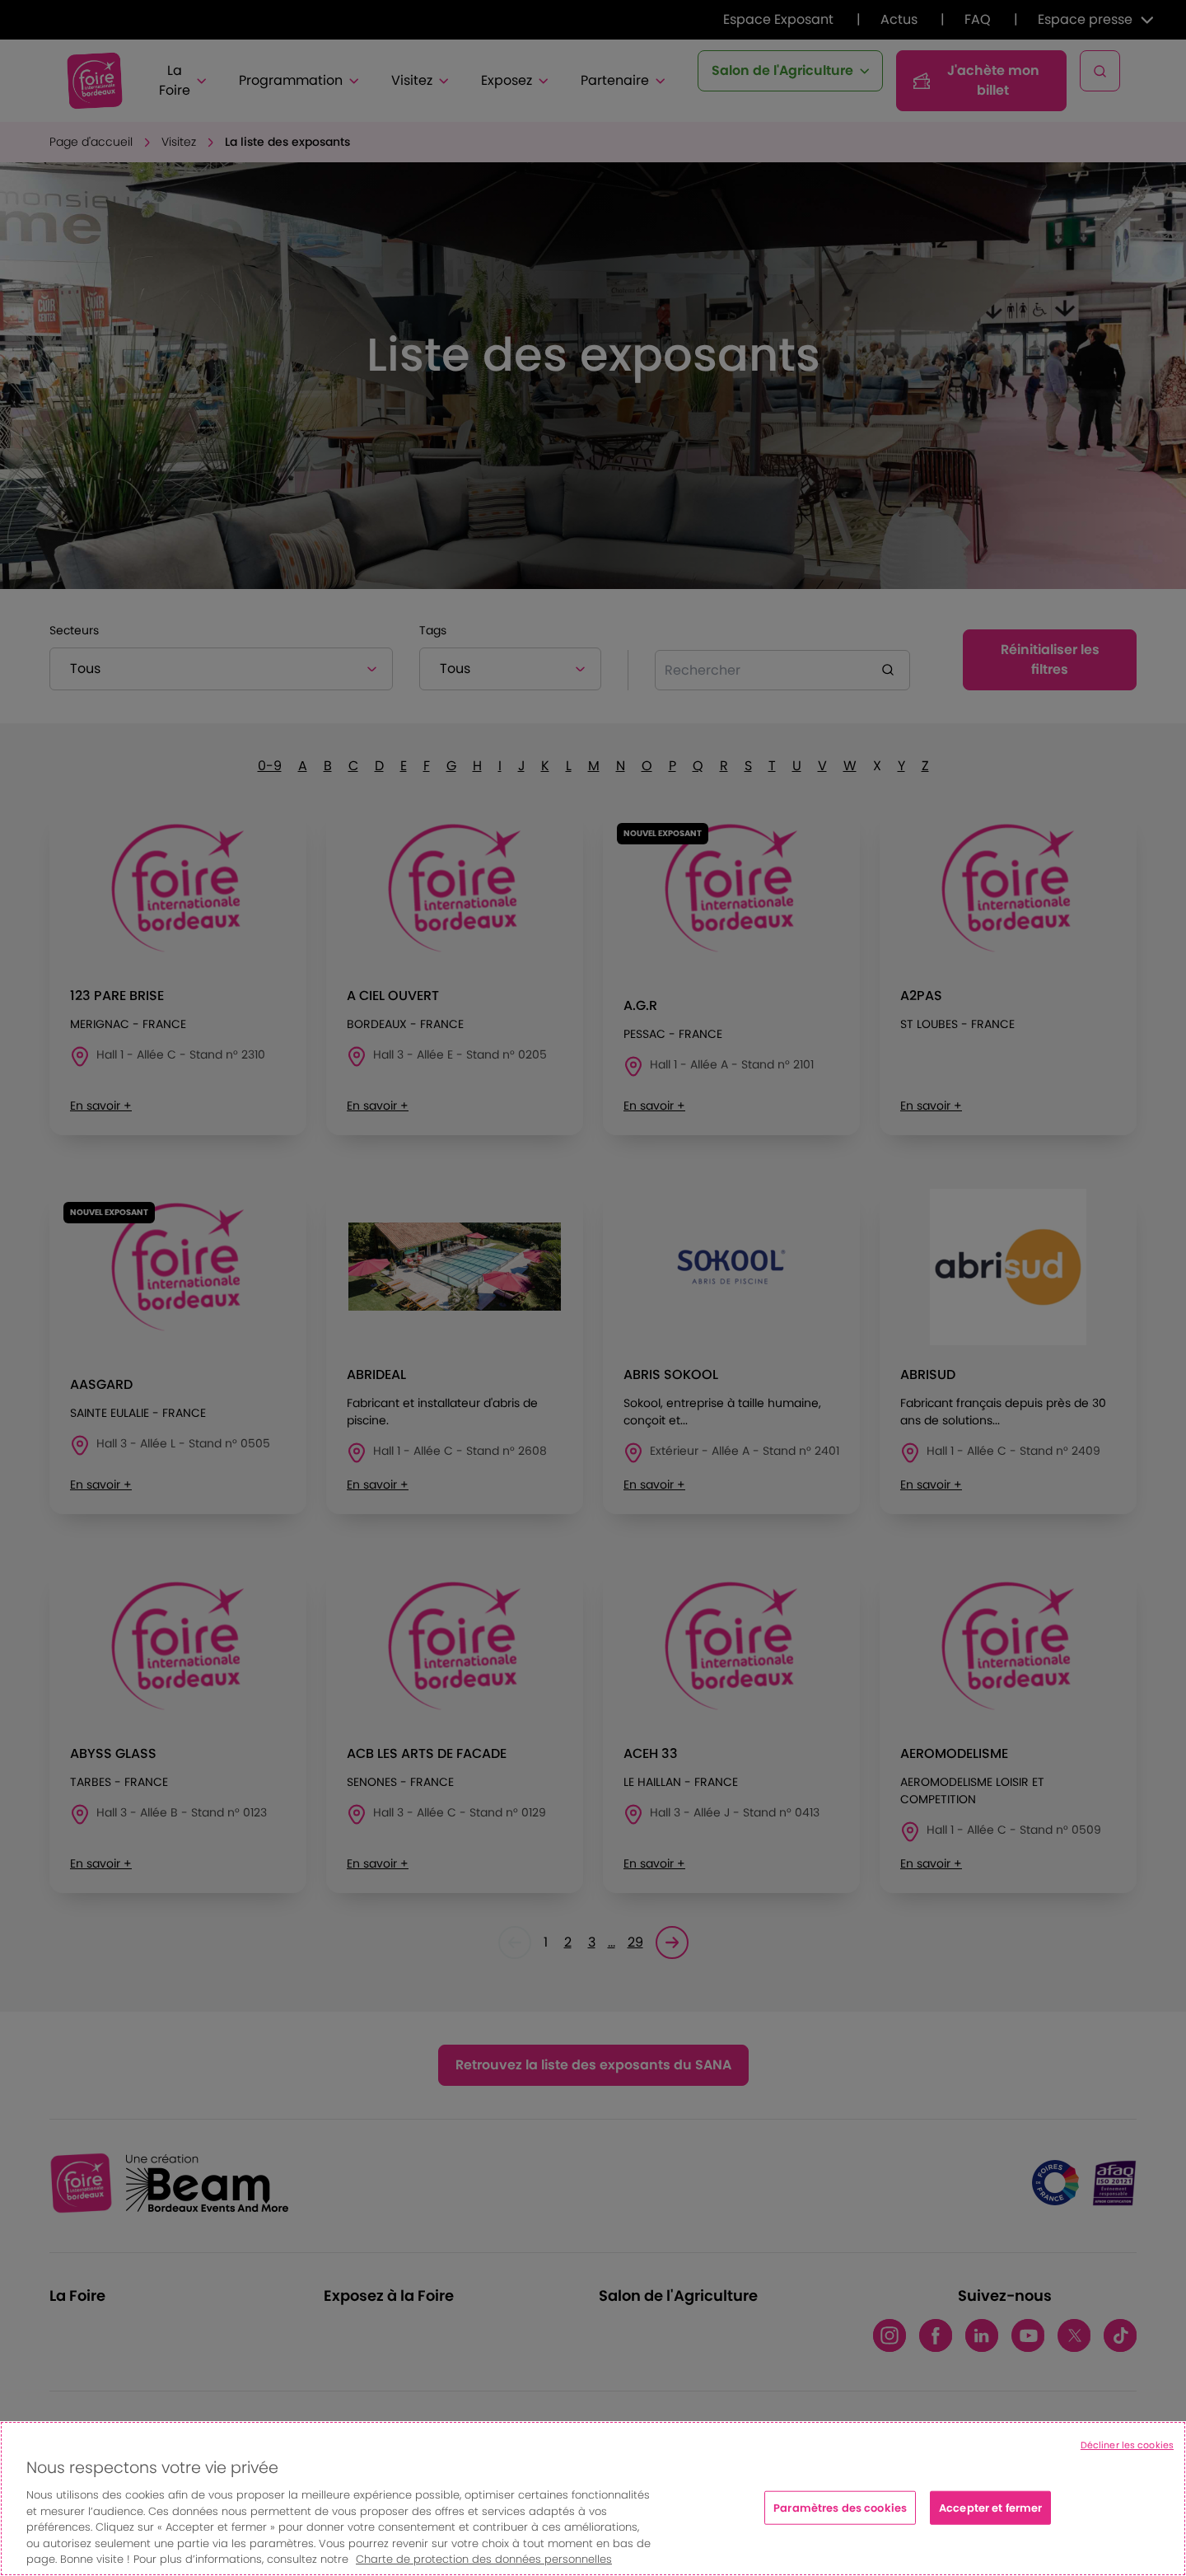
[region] (593, 2498)
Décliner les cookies (1127, 2445)
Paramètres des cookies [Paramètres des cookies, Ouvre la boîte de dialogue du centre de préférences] (840, 2507)
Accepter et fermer (990, 2507)
